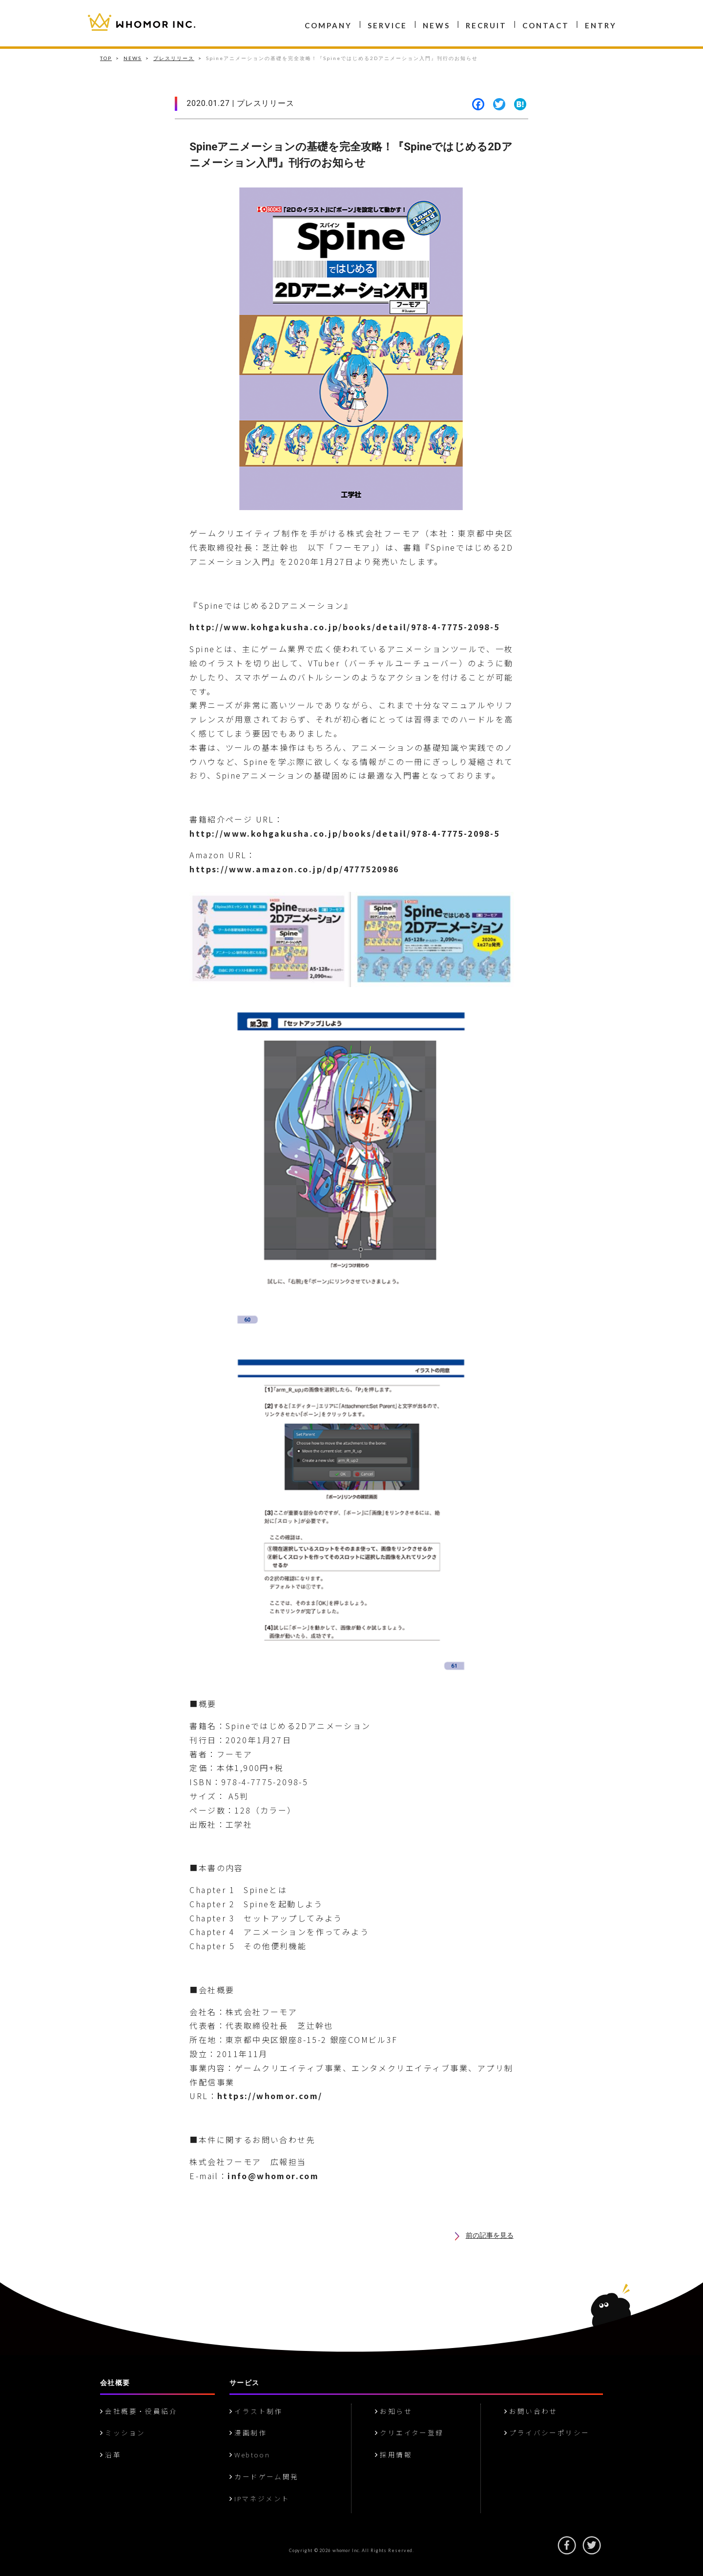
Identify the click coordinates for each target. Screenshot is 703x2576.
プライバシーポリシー (547, 2432)
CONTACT (545, 25)
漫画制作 (248, 2432)
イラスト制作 (256, 2411)
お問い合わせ (531, 2411)
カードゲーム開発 (264, 2476)
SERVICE (387, 25)
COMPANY (328, 25)
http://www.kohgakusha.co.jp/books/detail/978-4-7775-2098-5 (344, 627)
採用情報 (393, 2454)
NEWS (436, 25)
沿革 (110, 2454)
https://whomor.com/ (270, 2096)
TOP (106, 58)
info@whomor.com (273, 2176)
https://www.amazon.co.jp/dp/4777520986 (294, 869)
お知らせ (393, 2411)
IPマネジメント (259, 2498)
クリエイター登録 (409, 2432)
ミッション (122, 2432)
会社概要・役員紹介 (138, 2411)
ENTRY (601, 25)
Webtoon (249, 2454)
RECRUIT (486, 25)
